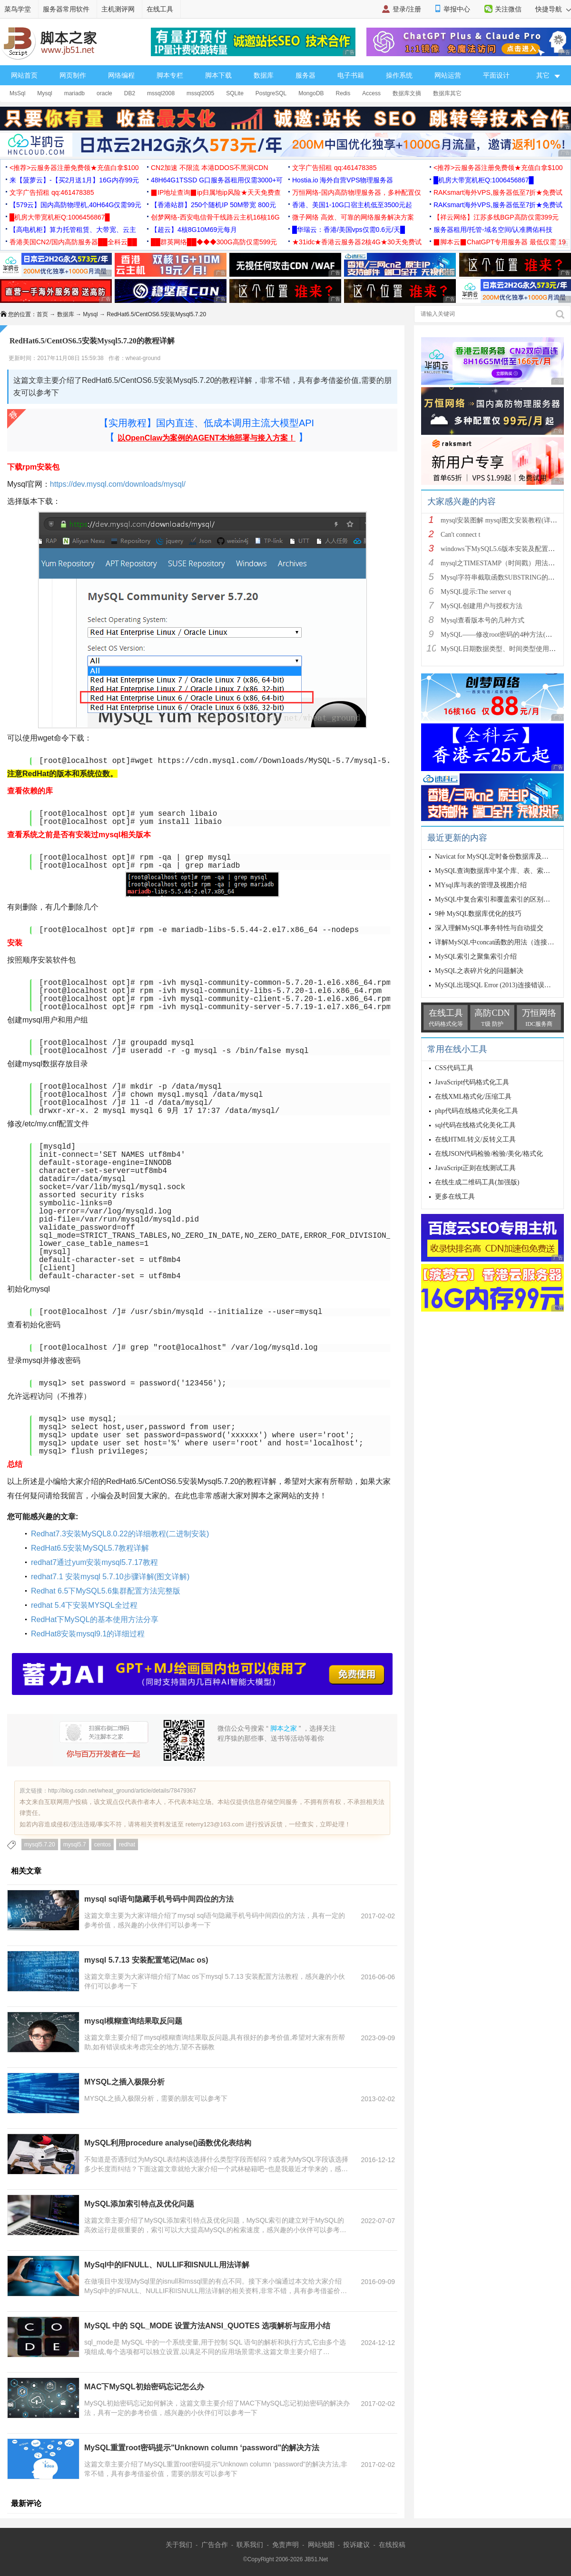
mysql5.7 (74, 1844)
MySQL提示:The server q (476, 591)
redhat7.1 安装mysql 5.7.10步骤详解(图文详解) (110, 1577)
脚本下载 (218, 75)
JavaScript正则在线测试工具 (475, 1168)
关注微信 (508, 9)
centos (102, 1844)
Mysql (44, 93)
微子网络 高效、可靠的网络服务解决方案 (353, 217)
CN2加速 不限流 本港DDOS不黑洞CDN (209, 167)
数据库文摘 (407, 93)
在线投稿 (392, 2544)
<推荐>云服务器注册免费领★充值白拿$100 (74, 167)
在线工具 (160, 9)
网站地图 (321, 2544)
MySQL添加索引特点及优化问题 (139, 2204)
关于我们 (179, 2544)
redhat (127, 1844)
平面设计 (496, 75)
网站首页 (24, 75)
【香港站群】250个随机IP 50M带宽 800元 (213, 205)
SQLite (235, 93)
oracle (104, 93)
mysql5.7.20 (39, 1844)
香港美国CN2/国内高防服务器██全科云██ (73, 242)
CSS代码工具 (454, 1068)
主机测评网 (118, 9)
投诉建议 (356, 2544)
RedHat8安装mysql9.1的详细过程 (88, 1634)
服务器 (305, 75)
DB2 (129, 93)
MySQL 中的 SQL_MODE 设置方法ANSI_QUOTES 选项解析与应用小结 (207, 2326)
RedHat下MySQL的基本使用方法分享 (94, 1619)
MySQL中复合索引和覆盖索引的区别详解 (496, 899)
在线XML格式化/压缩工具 (473, 1096)
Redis (343, 93)
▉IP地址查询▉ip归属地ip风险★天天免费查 (216, 192)
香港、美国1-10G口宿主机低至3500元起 (352, 205)
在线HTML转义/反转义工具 (475, 1139)
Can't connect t (460, 534)
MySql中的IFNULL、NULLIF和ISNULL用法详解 (166, 2265)
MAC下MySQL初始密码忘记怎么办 (144, 2387)
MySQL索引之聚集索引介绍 (476, 956)
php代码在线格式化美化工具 (476, 1110)
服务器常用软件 (66, 9)
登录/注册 (407, 9)
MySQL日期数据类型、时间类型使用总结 (501, 648)
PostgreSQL (271, 93)
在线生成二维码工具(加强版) (477, 1182)
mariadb (74, 93)
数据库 (264, 75)
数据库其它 (447, 93)
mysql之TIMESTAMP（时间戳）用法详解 (501, 563)
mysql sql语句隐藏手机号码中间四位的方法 (159, 1899)
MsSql (17, 93)
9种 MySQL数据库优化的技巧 (478, 913)
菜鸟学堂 (17, 9)
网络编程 (121, 75)
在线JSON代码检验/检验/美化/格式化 (489, 1153)
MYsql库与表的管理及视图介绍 (481, 885)
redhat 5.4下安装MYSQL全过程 (84, 1605)
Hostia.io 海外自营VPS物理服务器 (342, 180)
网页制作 (72, 75)
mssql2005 (200, 93)
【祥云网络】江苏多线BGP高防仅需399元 (496, 217)
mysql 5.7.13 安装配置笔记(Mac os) (146, 1960)
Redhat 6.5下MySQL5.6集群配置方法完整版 (105, 1591)
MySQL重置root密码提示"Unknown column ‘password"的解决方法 (201, 2448)
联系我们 (249, 2544)
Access (371, 93)
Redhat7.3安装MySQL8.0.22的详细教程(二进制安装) (120, 1534)
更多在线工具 (455, 1196)
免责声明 (285, 2544)
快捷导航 (553, 9)
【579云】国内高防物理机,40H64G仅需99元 (75, 205)
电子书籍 (350, 75)
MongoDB (311, 93)
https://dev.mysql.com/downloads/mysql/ (118, 484)
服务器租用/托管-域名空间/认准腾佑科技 (492, 229)
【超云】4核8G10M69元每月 (194, 229)
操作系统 (399, 75)
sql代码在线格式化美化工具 (475, 1125)
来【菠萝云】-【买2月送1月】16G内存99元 (74, 180)
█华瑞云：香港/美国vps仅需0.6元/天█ (348, 229)
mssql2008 (161, 93)
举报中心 (456, 9)
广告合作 (214, 2544)
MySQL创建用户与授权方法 (481, 606)
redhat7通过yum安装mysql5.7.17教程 (94, 1562)
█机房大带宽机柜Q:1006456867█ (483, 180)
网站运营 (447, 75)
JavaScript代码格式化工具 (472, 1082)
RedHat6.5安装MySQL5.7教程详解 (90, 1548)
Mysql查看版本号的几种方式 (482, 620)
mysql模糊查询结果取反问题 (133, 2021)
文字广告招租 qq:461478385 (334, 167)
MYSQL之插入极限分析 (124, 2082)
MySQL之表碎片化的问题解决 (479, 970)
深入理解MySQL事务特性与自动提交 (489, 928)
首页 (42, 314)
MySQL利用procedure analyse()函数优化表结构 (167, 2143)
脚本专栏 (170, 75)
